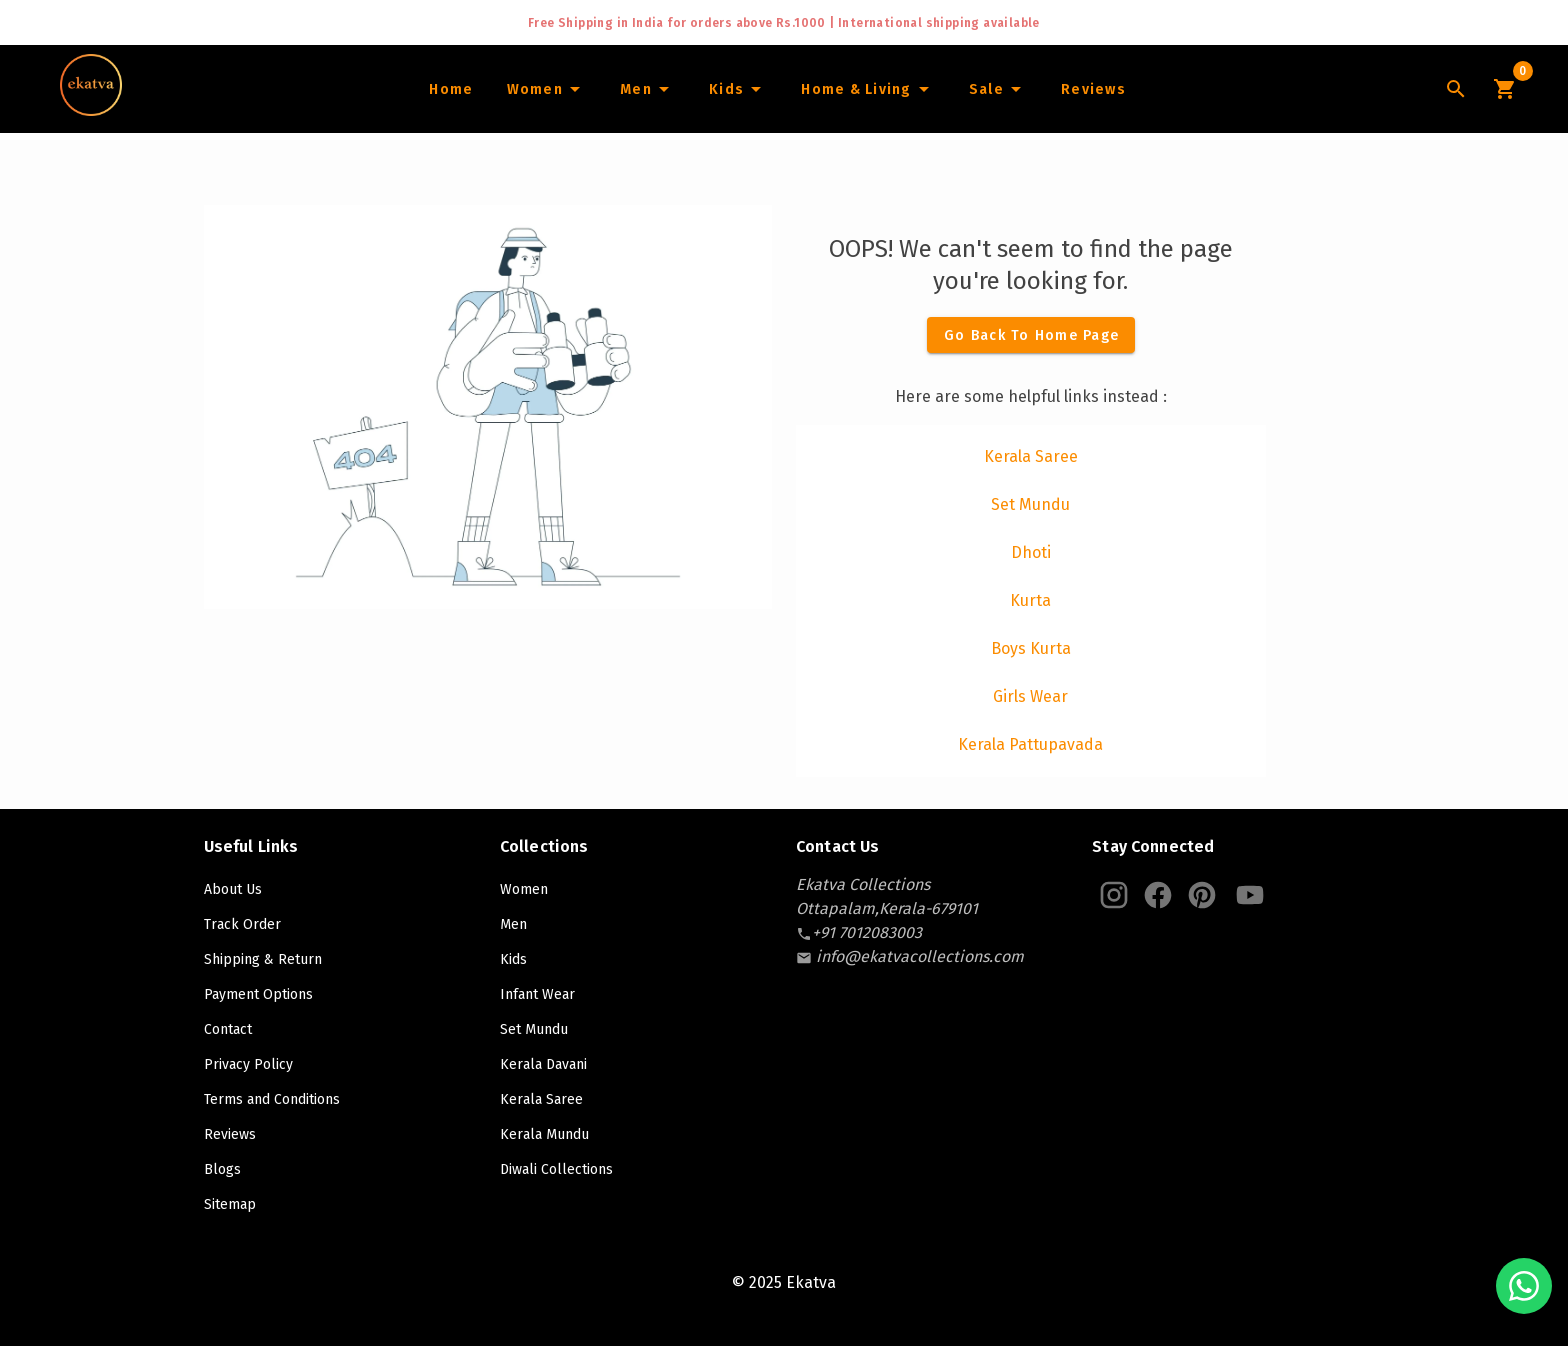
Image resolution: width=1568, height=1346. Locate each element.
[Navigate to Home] (91, 109)
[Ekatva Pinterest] (1202, 895)
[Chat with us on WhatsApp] (1524, 1286)
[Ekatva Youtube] (1250, 895)
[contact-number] (867, 932)
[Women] (546, 89)
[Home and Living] (868, 89)
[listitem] (1031, 457)
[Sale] (998, 89)
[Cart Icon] (1504, 89)
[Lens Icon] (1456, 89)
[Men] (647, 89)
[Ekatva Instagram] (1114, 895)
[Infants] (738, 89)
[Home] (450, 89)
